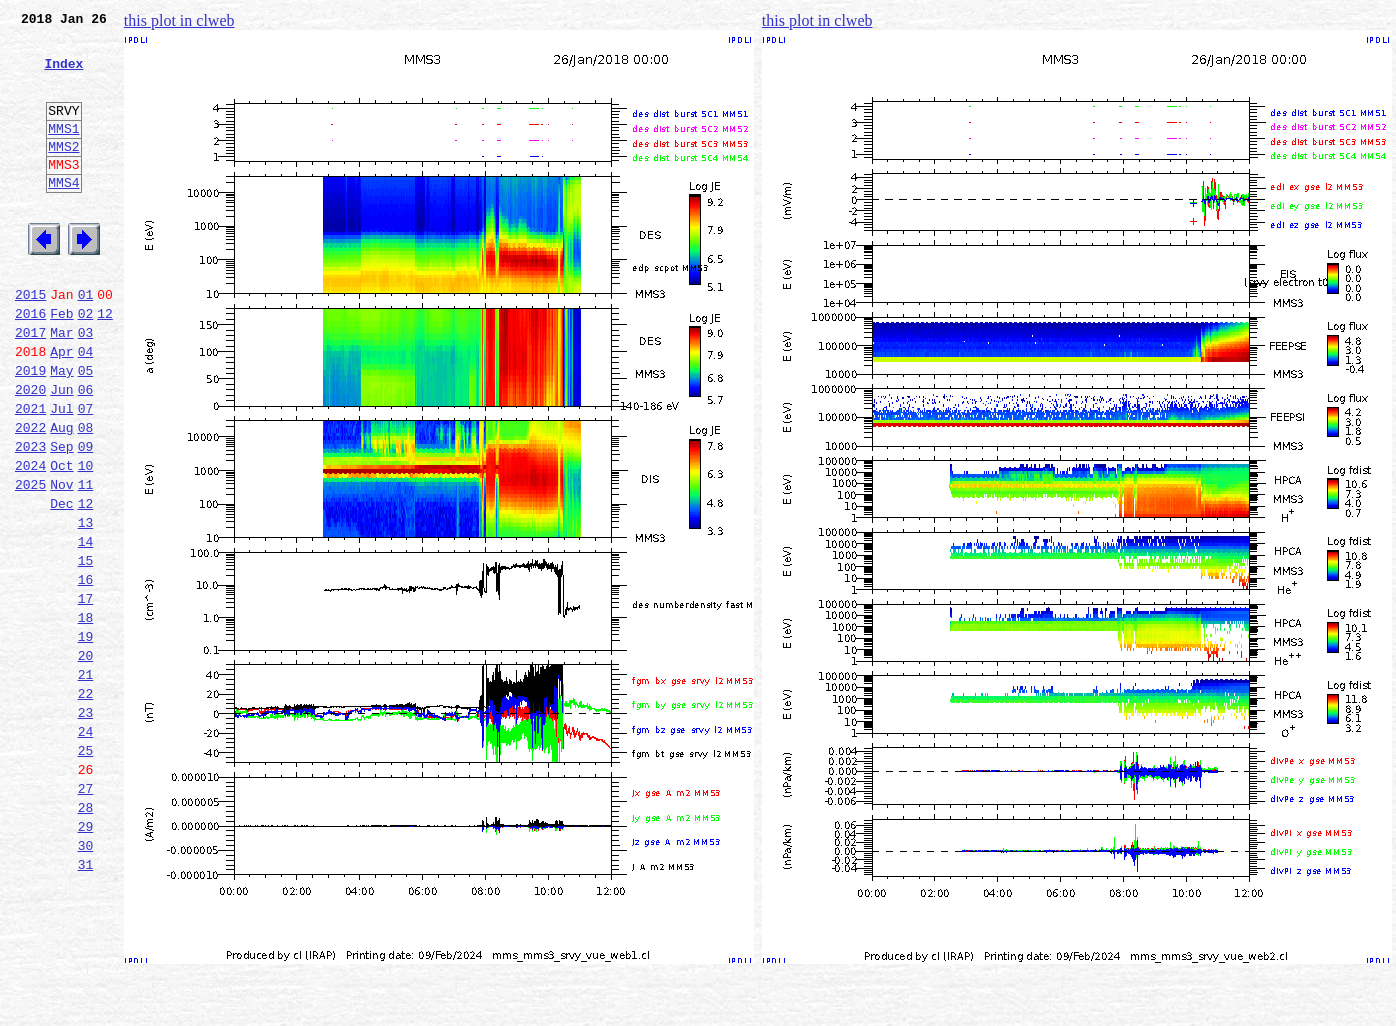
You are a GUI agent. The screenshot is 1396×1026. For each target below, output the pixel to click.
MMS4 (63, 215)
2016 (30, 364)
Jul (61, 474)
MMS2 (63, 173)
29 (86, 958)
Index (63, 75)
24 (86, 848)
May (61, 430)
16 (86, 672)
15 (86, 650)
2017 (30, 386)
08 (86, 496)
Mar (61, 386)
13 (86, 606)
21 (86, 782)
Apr (61, 408)
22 (86, 804)
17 (86, 694)
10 (86, 540)
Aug (61, 496)
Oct (61, 540)
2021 (30, 474)
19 (86, 738)
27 (86, 914)
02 (86, 364)
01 (86, 342)
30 (86, 980)
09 (86, 518)
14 (86, 628)
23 (86, 826)
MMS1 (63, 152)
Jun (61, 452)
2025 (30, 562)
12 (105, 364)
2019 (30, 430)
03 (86, 386)
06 (86, 452)
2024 (30, 540)
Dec (61, 584)
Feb (61, 364)
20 (86, 760)
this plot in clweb (179, 20)
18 (86, 716)
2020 (30, 452)
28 (86, 936)
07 (86, 474)
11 (86, 562)
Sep (61, 518)
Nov (61, 562)
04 (86, 408)
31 (86, 1002)
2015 (30, 342)
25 (86, 870)
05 (86, 430)
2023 (30, 518)
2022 (30, 496)
